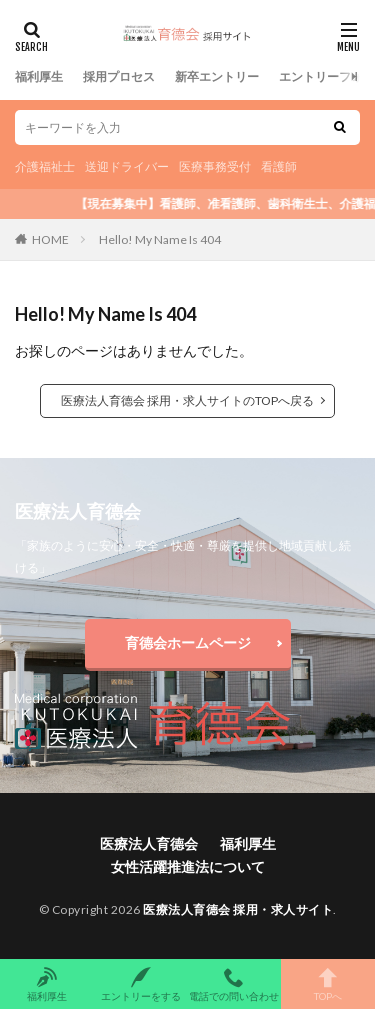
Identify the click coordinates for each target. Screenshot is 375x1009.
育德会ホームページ (188, 642)
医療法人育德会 (149, 843)
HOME (50, 239)
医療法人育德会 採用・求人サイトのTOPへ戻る (187, 400)
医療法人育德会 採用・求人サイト (238, 909)
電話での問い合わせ (235, 984)
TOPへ (328, 984)
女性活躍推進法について (188, 866)
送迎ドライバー (127, 166)
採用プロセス (119, 76)
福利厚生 (39, 76)
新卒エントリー (217, 76)
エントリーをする (141, 984)
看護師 (279, 166)
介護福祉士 (45, 166)
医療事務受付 (215, 166)
